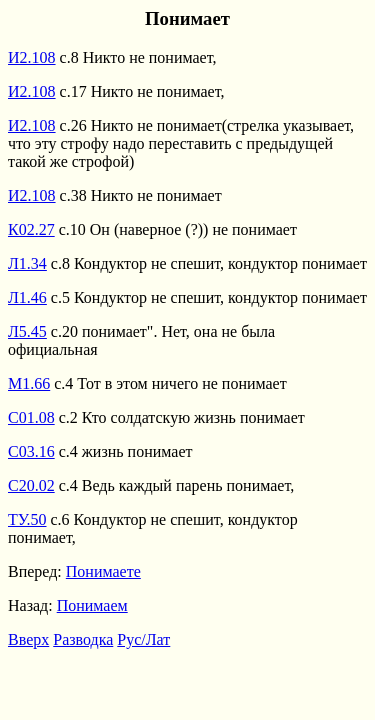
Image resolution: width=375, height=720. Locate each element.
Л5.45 (27, 331)
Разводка (83, 639)
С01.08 (31, 417)
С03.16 (31, 451)
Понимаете (103, 571)
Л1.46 (27, 297)
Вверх (28, 639)
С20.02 (31, 485)
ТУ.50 (27, 519)
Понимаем (92, 605)
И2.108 (32, 57)
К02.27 (31, 229)
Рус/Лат (143, 639)
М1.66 (29, 383)
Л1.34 (27, 263)
